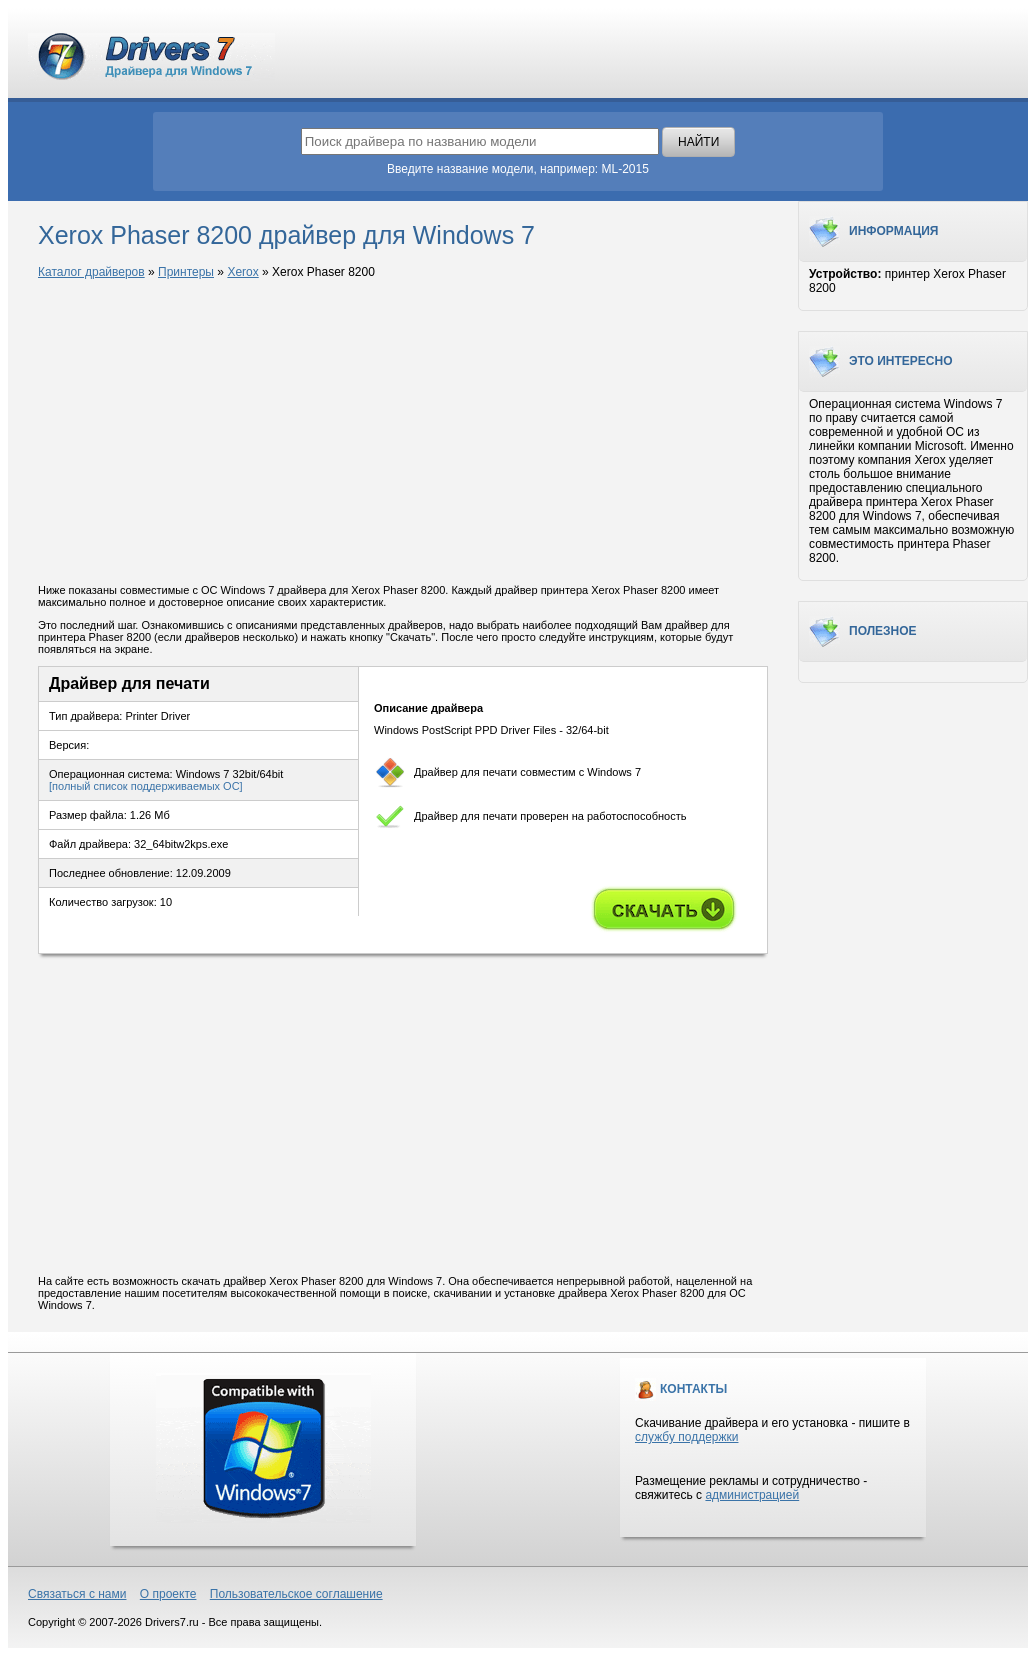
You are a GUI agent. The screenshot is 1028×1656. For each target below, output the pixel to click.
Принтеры (186, 272)
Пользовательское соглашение (296, 1594)
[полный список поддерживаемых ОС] (146, 786)
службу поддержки (686, 1437)
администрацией (752, 1495)
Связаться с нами (77, 1594)
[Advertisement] (403, 433)
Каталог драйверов (91, 272)
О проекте (168, 1594)
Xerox (242, 272)
